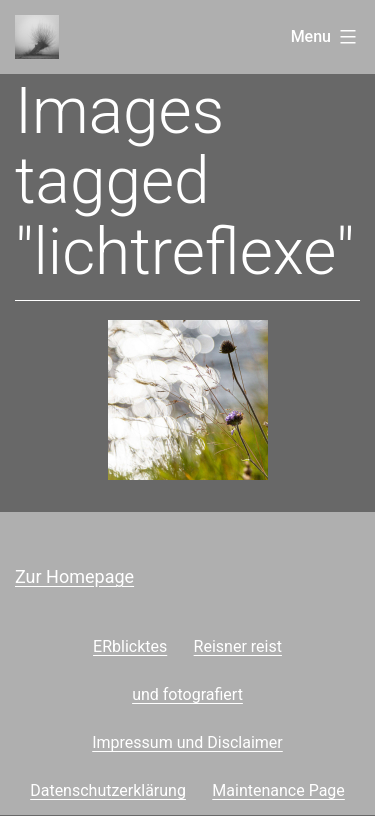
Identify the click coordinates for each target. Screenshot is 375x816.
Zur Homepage (74, 576)
